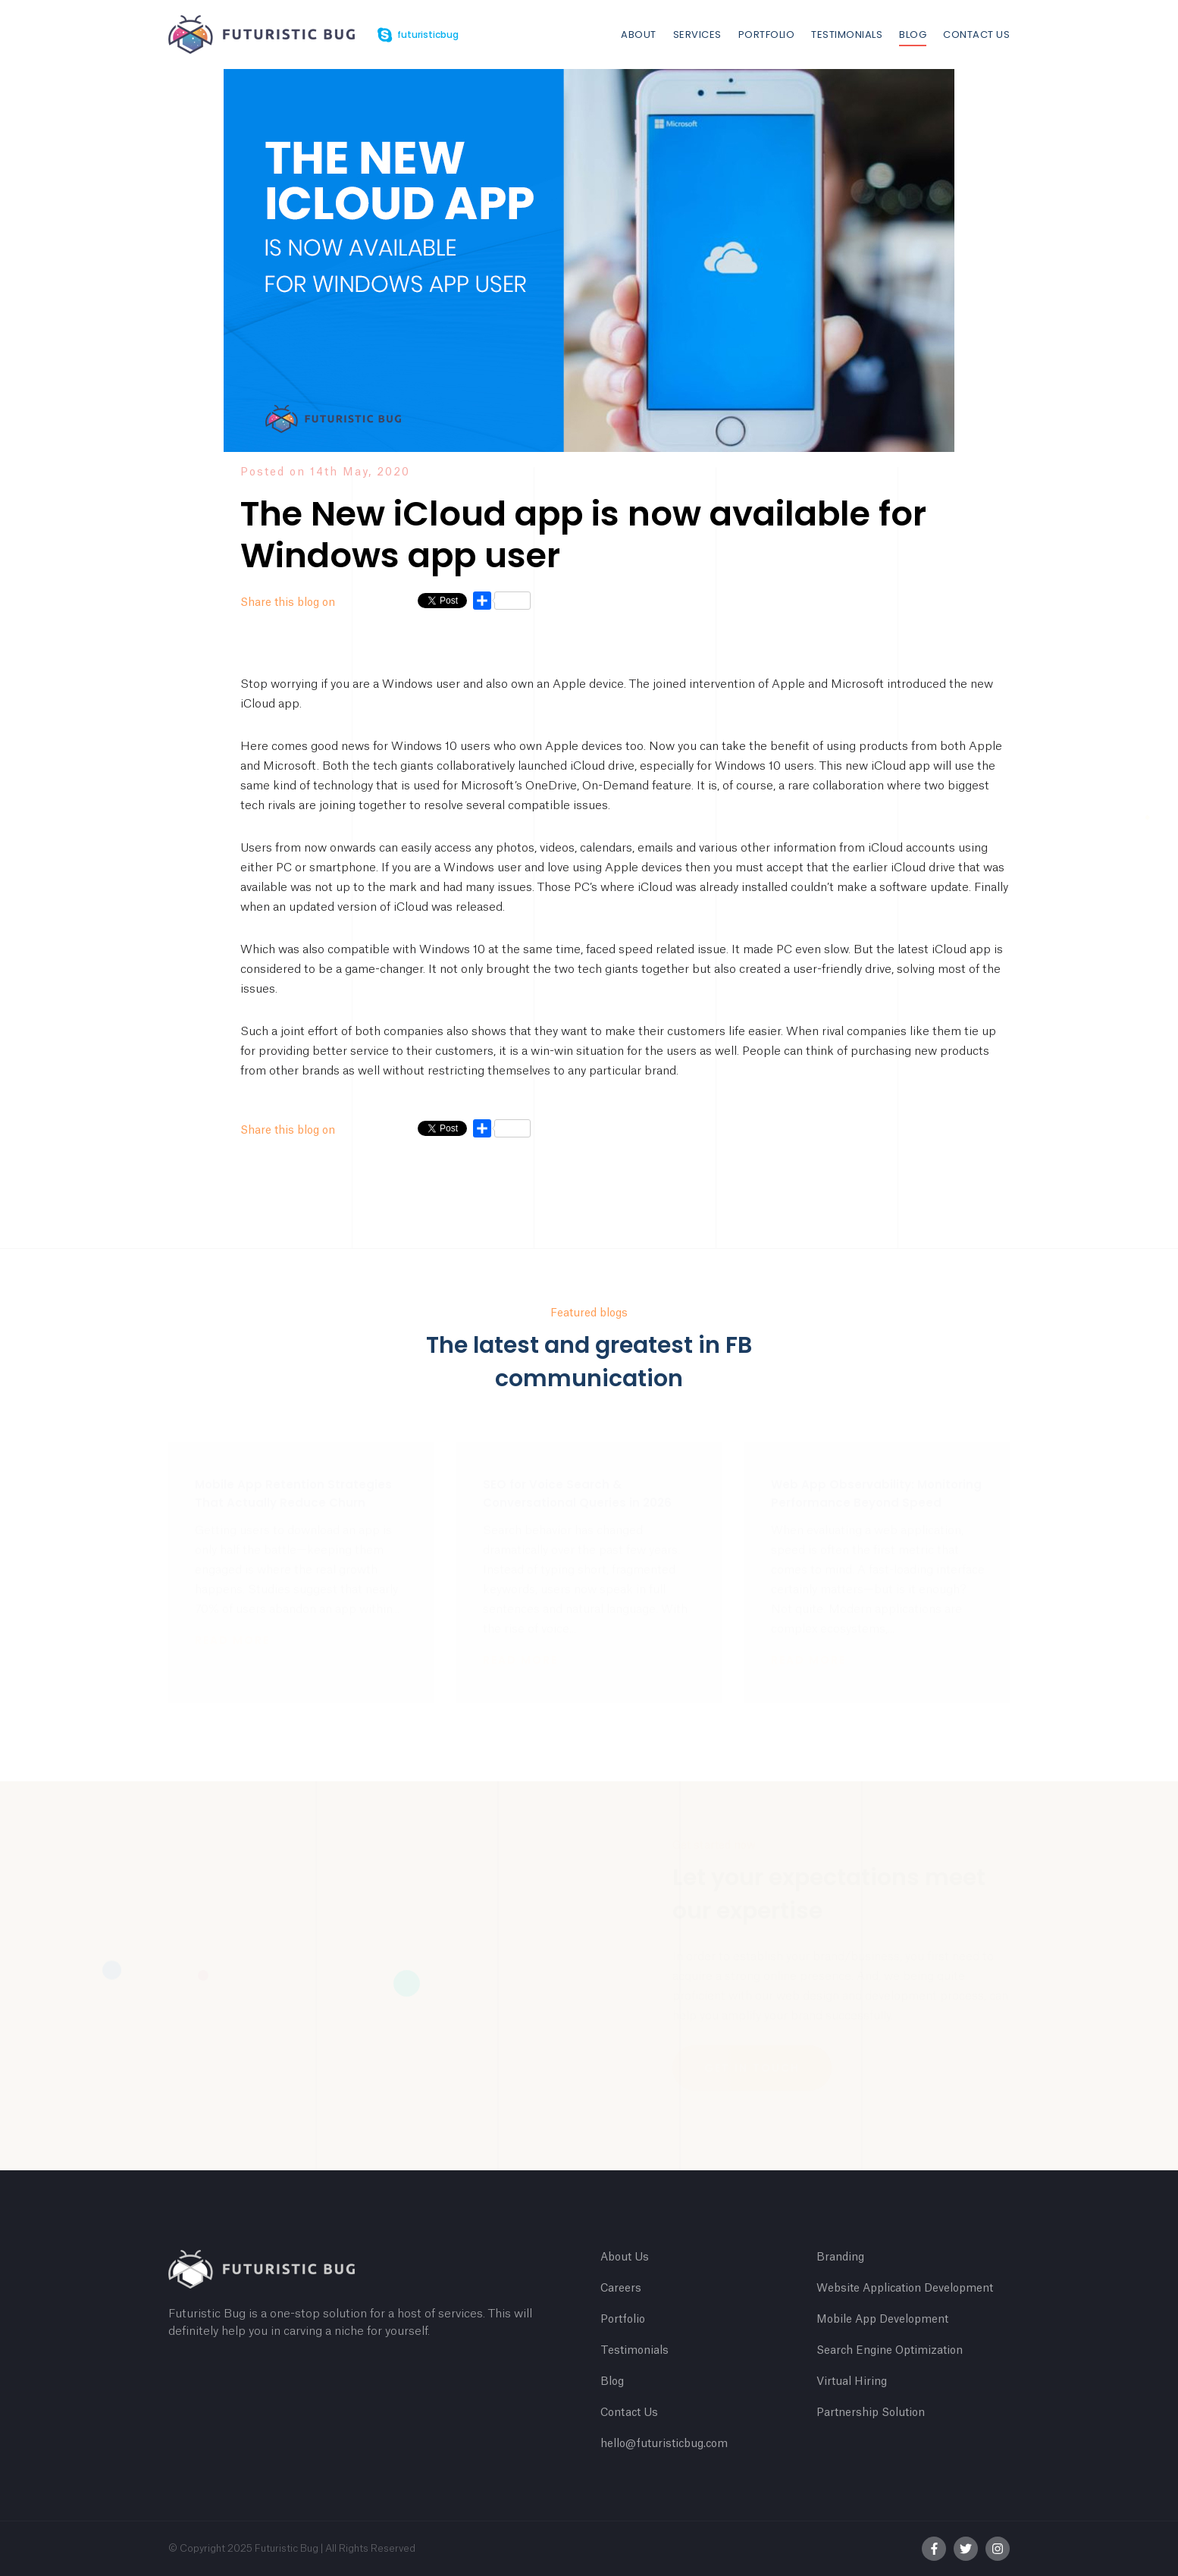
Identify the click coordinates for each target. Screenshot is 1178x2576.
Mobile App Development (882, 2319)
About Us (624, 2257)
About (638, 34)
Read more (232, 1640)
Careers (620, 2288)
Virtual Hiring (851, 2382)
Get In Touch (752, 2068)
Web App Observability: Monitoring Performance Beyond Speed (876, 1493)
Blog (912, 34)
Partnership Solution (870, 2413)
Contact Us (976, 34)
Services (697, 34)
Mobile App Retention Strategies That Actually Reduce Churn (293, 1493)
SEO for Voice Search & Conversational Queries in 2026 (577, 1493)
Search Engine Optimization (889, 2350)
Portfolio (766, 34)
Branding (840, 2257)
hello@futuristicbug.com (664, 2444)
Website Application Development (904, 2288)
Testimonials (846, 34)
